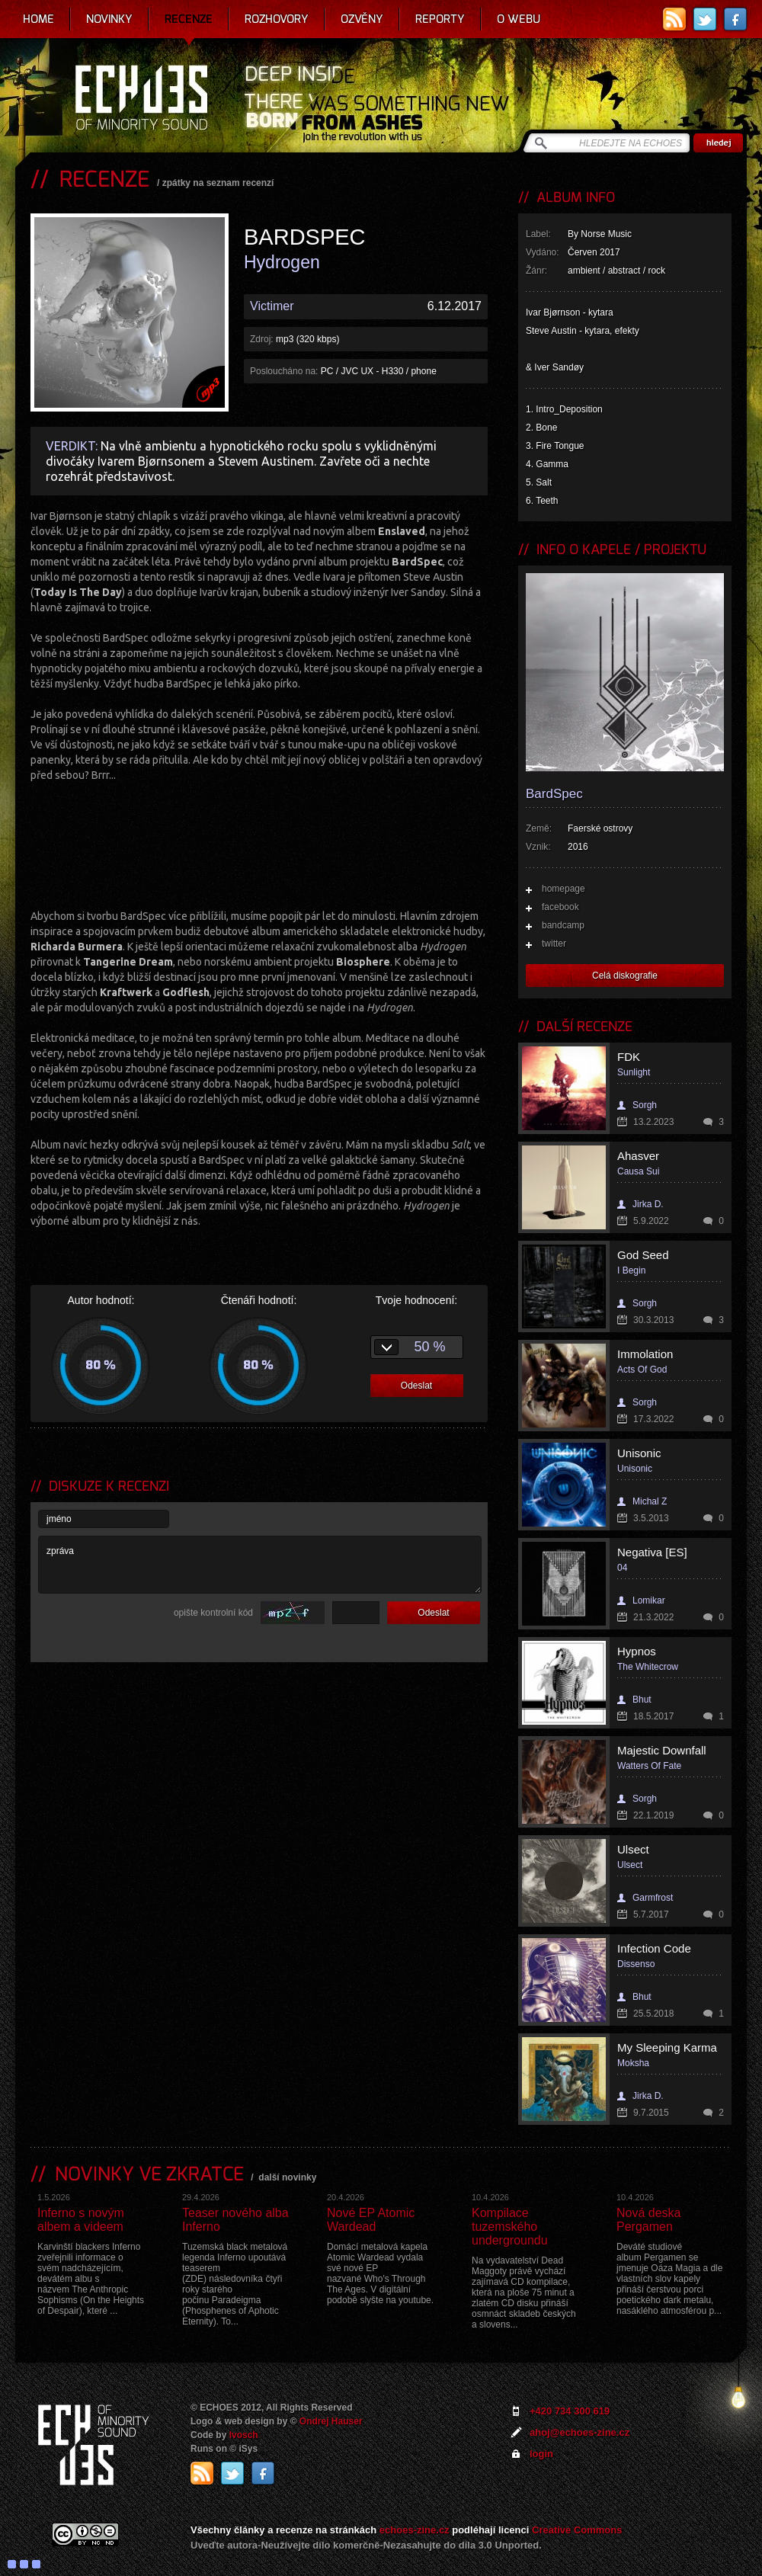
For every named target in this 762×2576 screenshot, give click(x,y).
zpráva (260, 1565)
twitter (554, 943)
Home (38, 19)
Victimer (272, 306)
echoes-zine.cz (414, 2530)
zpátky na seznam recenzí (218, 183)
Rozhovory (277, 19)
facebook (560, 907)
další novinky (287, 2177)
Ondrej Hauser (331, 2421)
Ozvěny (362, 19)
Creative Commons (577, 2530)
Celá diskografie (625, 975)
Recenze (189, 19)
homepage (563, 888)
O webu (518, 19)
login (541, 2453)
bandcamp (563, 925)
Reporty (440, 19)
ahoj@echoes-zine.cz (579, 2432)
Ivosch (243, 2435)
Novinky (109, 19)
